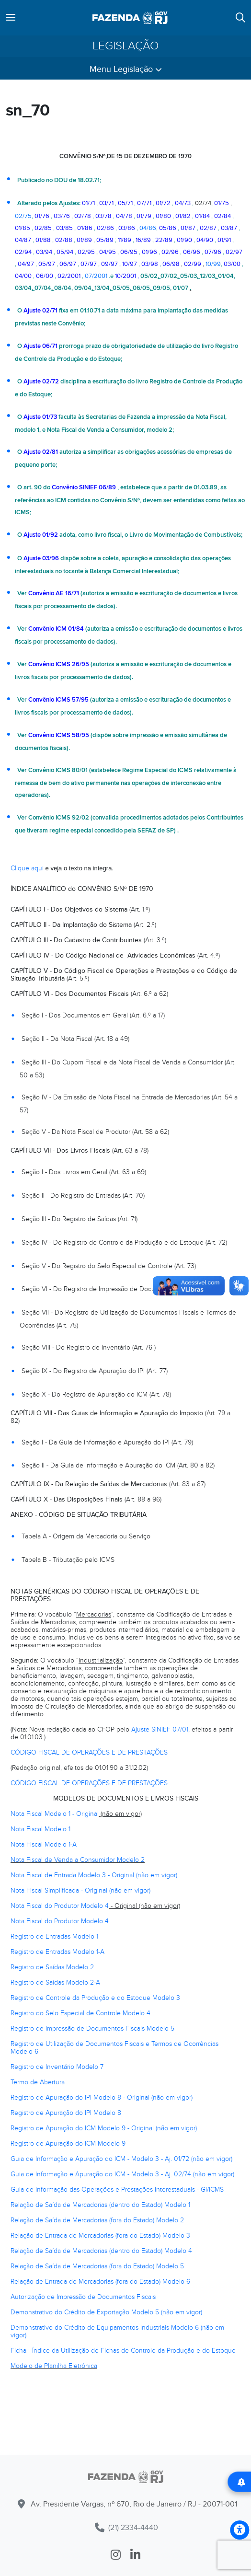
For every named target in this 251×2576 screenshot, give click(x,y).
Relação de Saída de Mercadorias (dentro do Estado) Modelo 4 (101, 2251)
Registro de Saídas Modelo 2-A (55, 1982)
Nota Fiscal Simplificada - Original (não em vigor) (80, 1890)
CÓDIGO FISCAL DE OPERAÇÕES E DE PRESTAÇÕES (89, 1752)
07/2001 (96, 276)
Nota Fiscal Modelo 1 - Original (55, 1814)
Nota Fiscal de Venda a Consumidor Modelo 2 (78, 1860)
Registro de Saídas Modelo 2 (52, 1967)
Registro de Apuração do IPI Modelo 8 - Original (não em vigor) (102, 2097)
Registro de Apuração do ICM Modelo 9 (68, 2143)
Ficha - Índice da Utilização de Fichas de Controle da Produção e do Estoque (123, 2350)
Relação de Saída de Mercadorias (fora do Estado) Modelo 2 (97, 2220)
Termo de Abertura (38, 2082)
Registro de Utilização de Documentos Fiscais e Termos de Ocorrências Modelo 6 (114, 2048)
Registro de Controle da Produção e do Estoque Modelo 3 (95, 1998)
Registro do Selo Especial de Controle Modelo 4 (80, 2013)
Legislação (125, 46)
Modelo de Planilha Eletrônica (54, 2366)
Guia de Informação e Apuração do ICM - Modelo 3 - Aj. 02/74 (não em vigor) (122, 2174)
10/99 (213, 264)
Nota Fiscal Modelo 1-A (44, 1844)
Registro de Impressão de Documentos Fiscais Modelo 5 (92, 2028)
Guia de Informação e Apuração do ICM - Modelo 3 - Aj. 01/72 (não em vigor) (121, 2159)
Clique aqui (27, 868)
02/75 (23, 216)
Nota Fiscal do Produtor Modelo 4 (60, 1906)
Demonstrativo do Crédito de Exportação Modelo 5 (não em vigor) (106, 2312)
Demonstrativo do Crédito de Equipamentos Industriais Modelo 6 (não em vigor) (117, 2331)
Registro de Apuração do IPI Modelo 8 (66, 2113)
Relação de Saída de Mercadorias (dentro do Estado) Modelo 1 (100, 2205)
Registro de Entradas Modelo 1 (54, 1936)
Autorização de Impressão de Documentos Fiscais (83, 2297)
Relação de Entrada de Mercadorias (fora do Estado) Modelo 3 (100, 2235)
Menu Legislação (126, 69)
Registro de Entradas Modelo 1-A (57, 1952)
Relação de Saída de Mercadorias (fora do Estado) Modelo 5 (97, 2266)
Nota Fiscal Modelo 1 (40, 1829)
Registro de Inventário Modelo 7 (57, 2067)
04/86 (147, 228)
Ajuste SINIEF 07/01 (159, 1729)
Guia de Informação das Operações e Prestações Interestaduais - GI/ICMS (117, 2189)
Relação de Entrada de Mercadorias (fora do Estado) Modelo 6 (100, 2281)
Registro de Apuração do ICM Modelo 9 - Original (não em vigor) (104, 2128)
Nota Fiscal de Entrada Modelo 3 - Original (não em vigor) (94, 1875)
